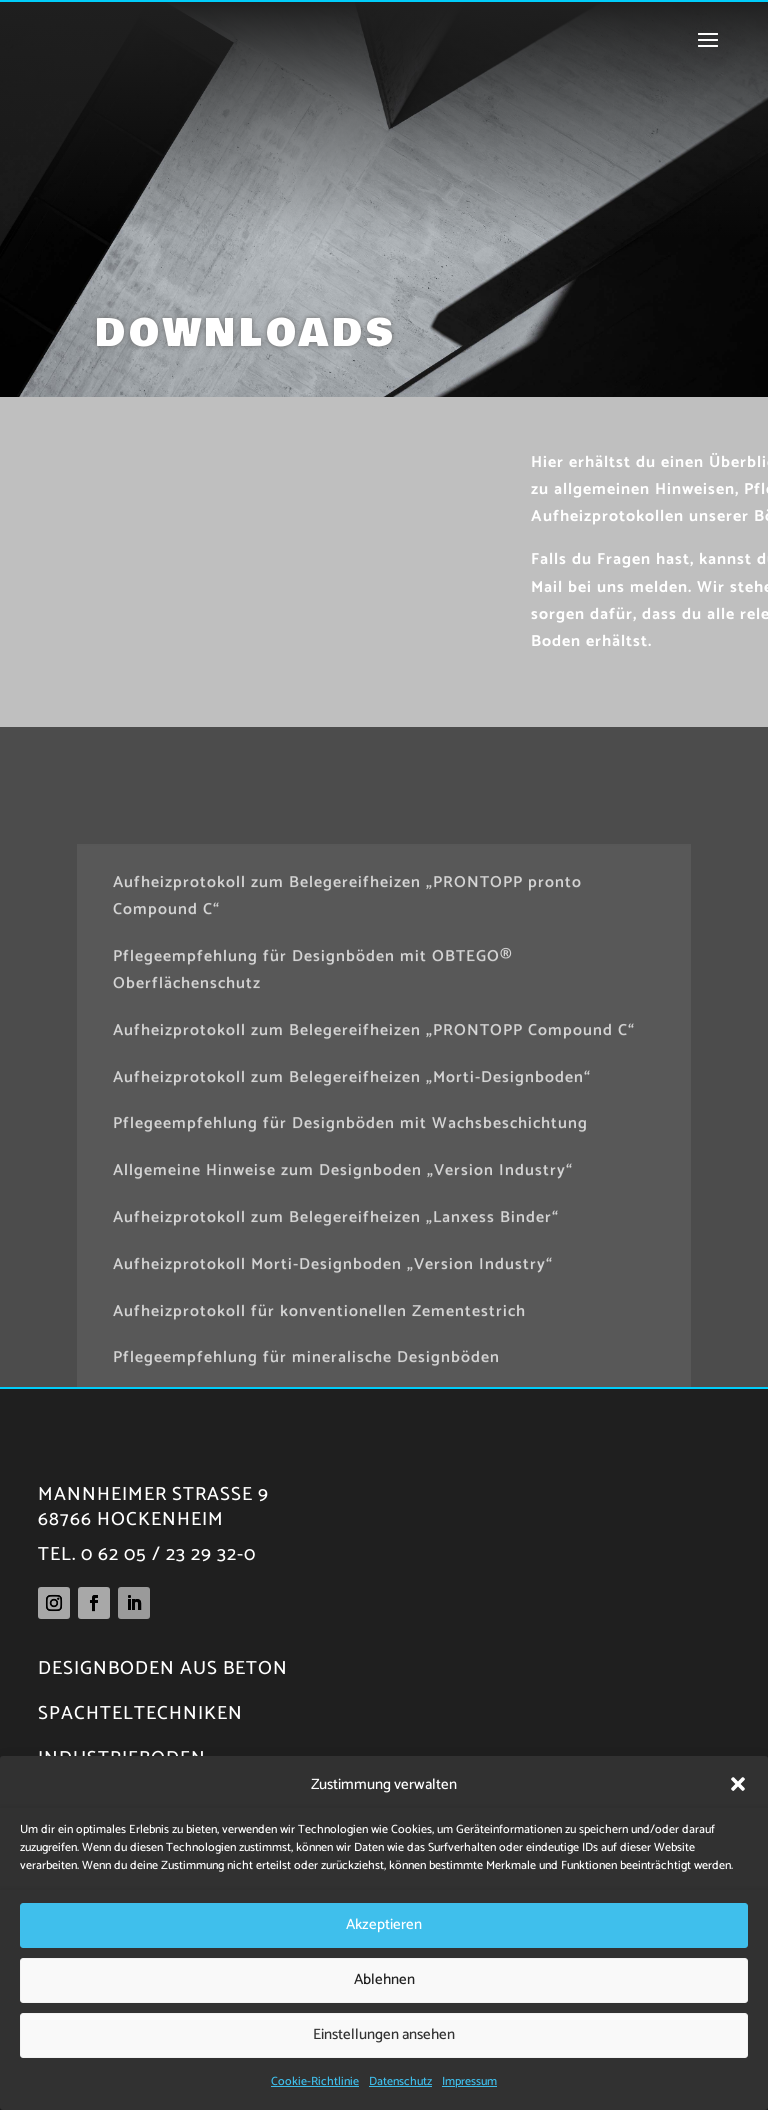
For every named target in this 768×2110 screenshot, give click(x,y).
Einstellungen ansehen (384, 2034)
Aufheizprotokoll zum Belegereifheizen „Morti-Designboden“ (352, 1226)
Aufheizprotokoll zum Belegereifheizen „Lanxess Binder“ (336, 1367)
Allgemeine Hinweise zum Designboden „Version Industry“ (343, 1320)
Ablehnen (384, 1979)
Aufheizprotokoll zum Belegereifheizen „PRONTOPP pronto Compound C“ (347, 1046)
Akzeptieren (384, 1924)
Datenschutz (400, 2081)
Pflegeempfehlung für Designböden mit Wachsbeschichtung (350, 1273)
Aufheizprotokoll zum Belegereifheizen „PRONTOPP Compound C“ (374, 1180)
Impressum (469, 2081)
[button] (738, 1784)
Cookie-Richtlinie (315, 2081)
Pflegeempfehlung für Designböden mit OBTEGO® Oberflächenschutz (313, 1120)
